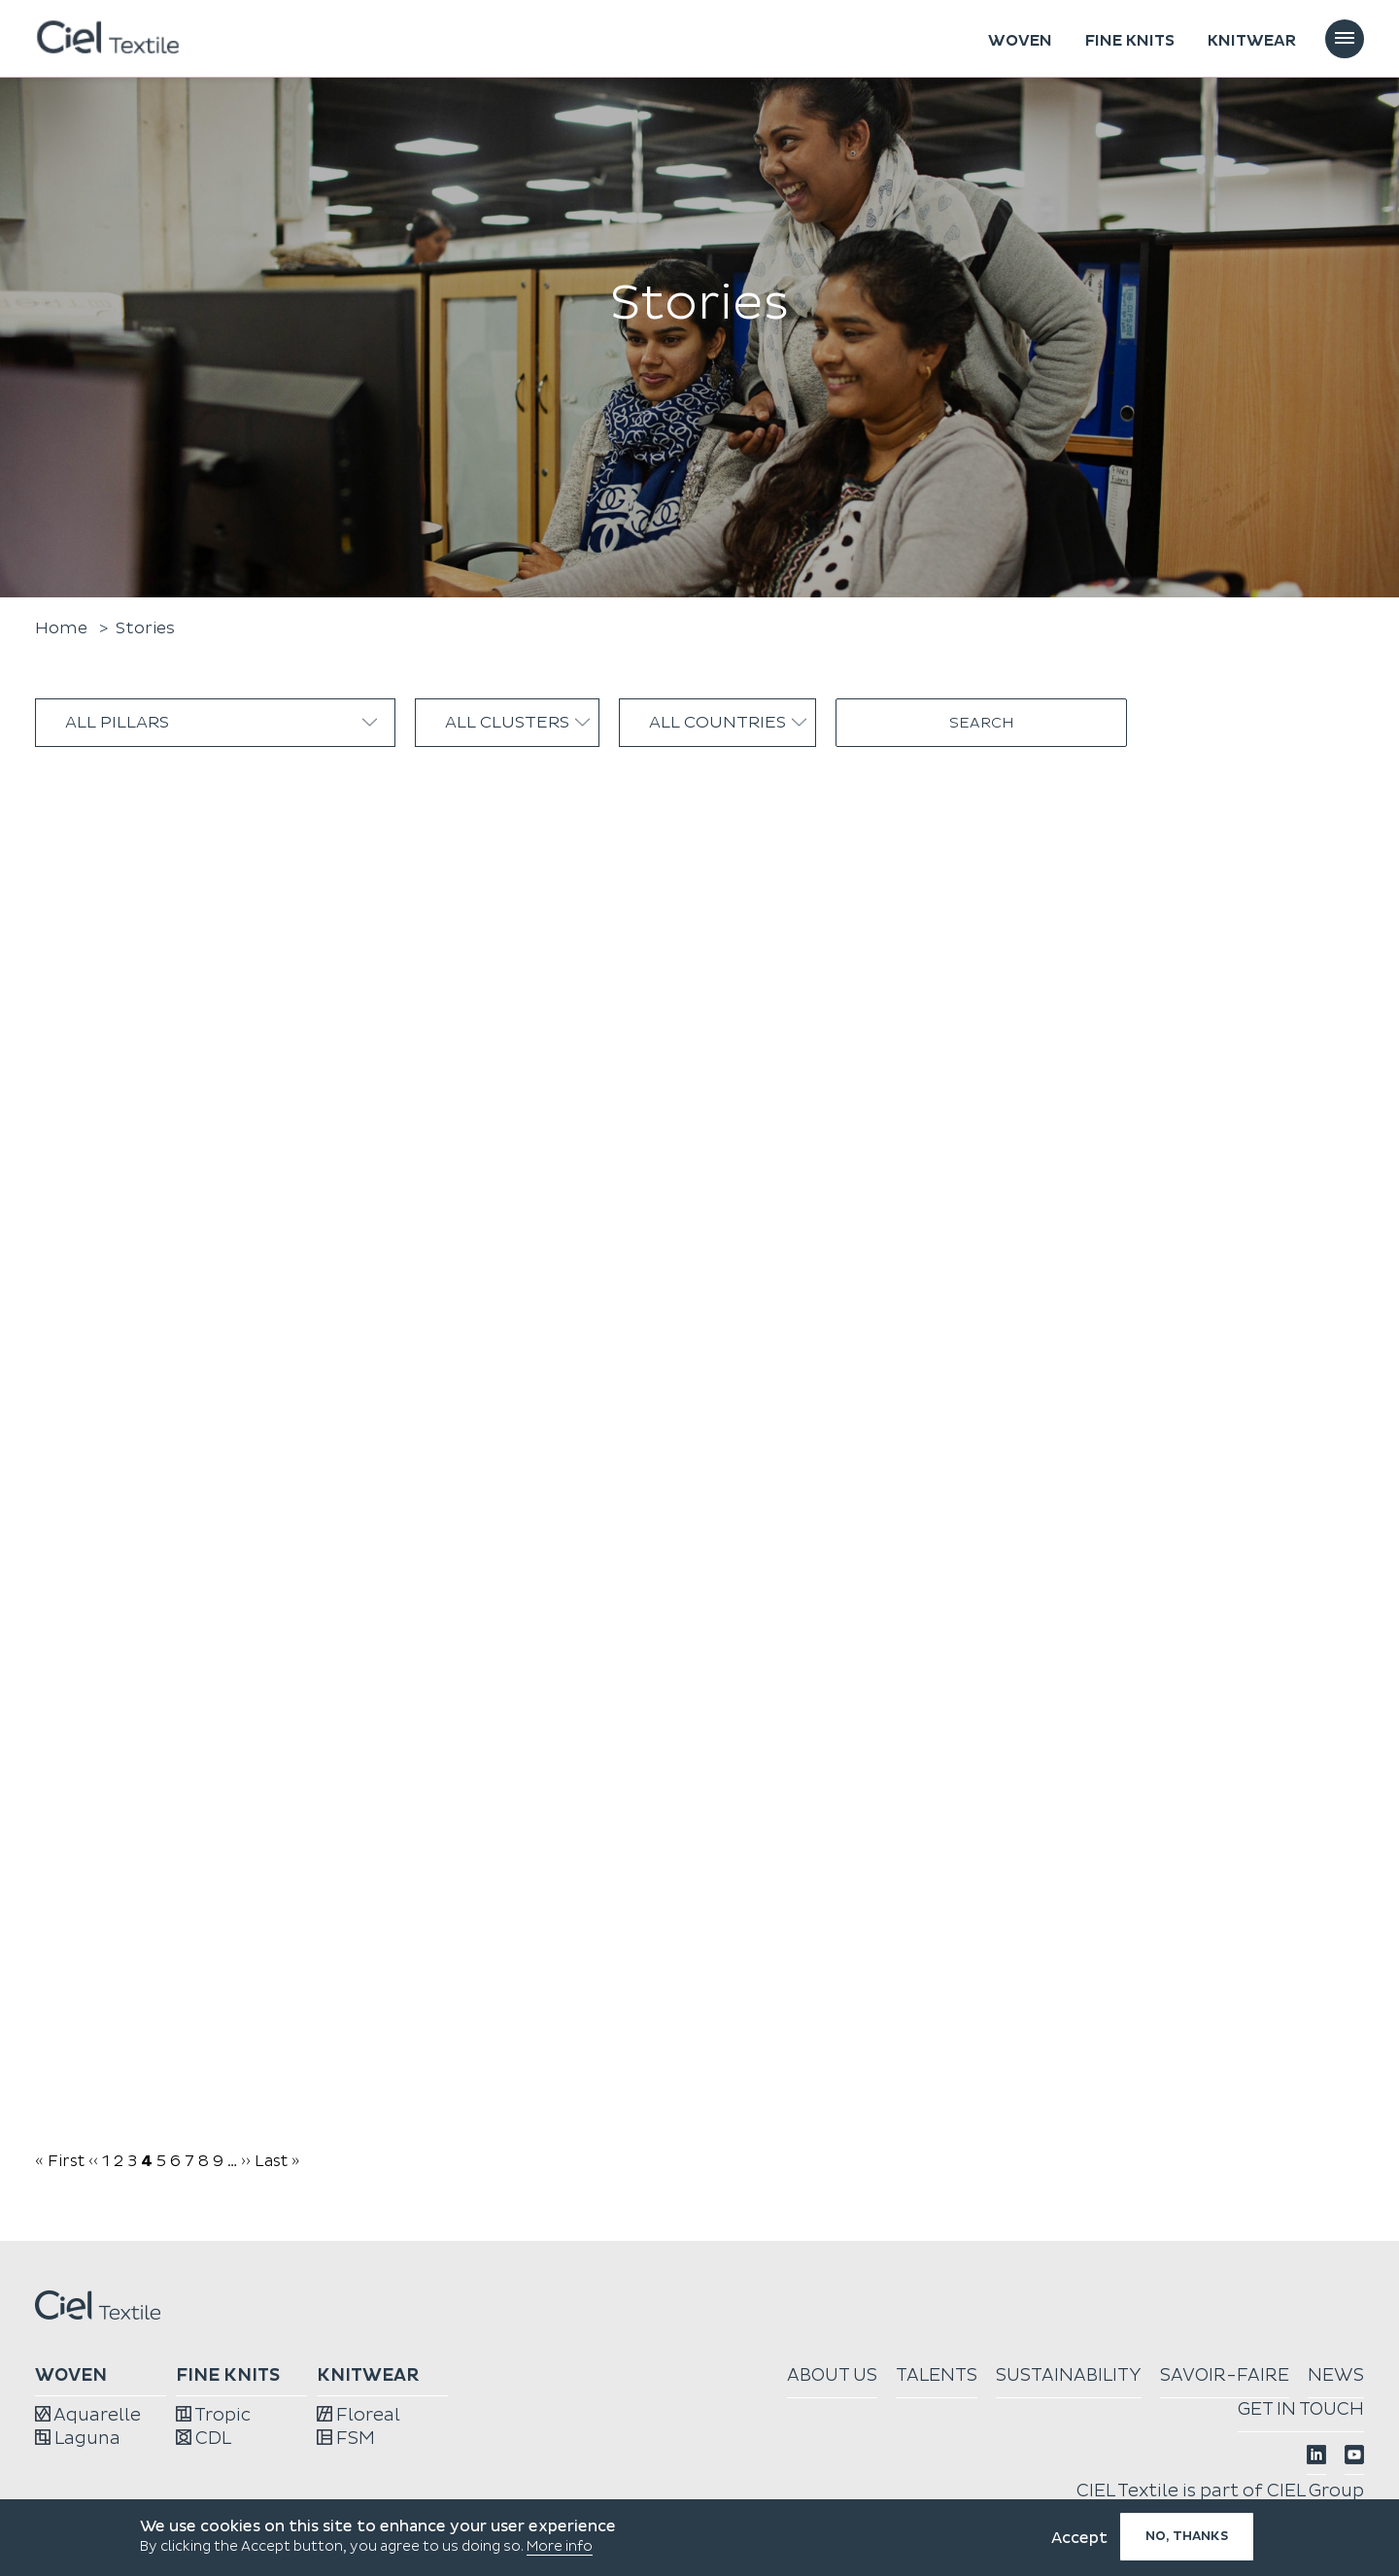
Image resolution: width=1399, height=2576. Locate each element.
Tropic (213, 2415)
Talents (936, 2375)
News (1336, 2375)
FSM (346, 2438)
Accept (1079, 2538)
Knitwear (1252, 41)
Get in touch (1301, 2409)
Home (61, 628)
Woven (1020, 41)
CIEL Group (1315, 2491)
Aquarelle (88, 2415)
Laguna (77, 2438)
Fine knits (1130, 41)
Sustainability (1069, 2375)
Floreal (358, 2415)
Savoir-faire (1224, 2375)
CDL (203, 2438)
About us (832, 2375)
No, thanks (1186, 2536)
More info (560, 2546)
